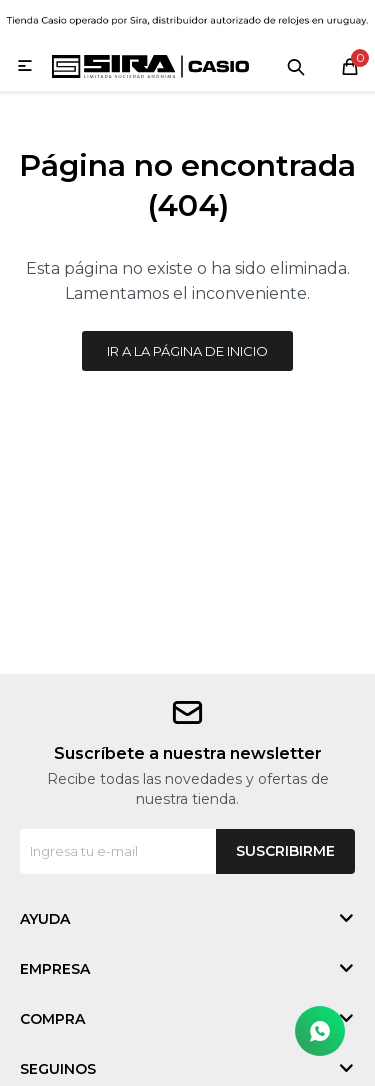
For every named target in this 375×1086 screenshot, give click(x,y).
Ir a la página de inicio (187, 351)
